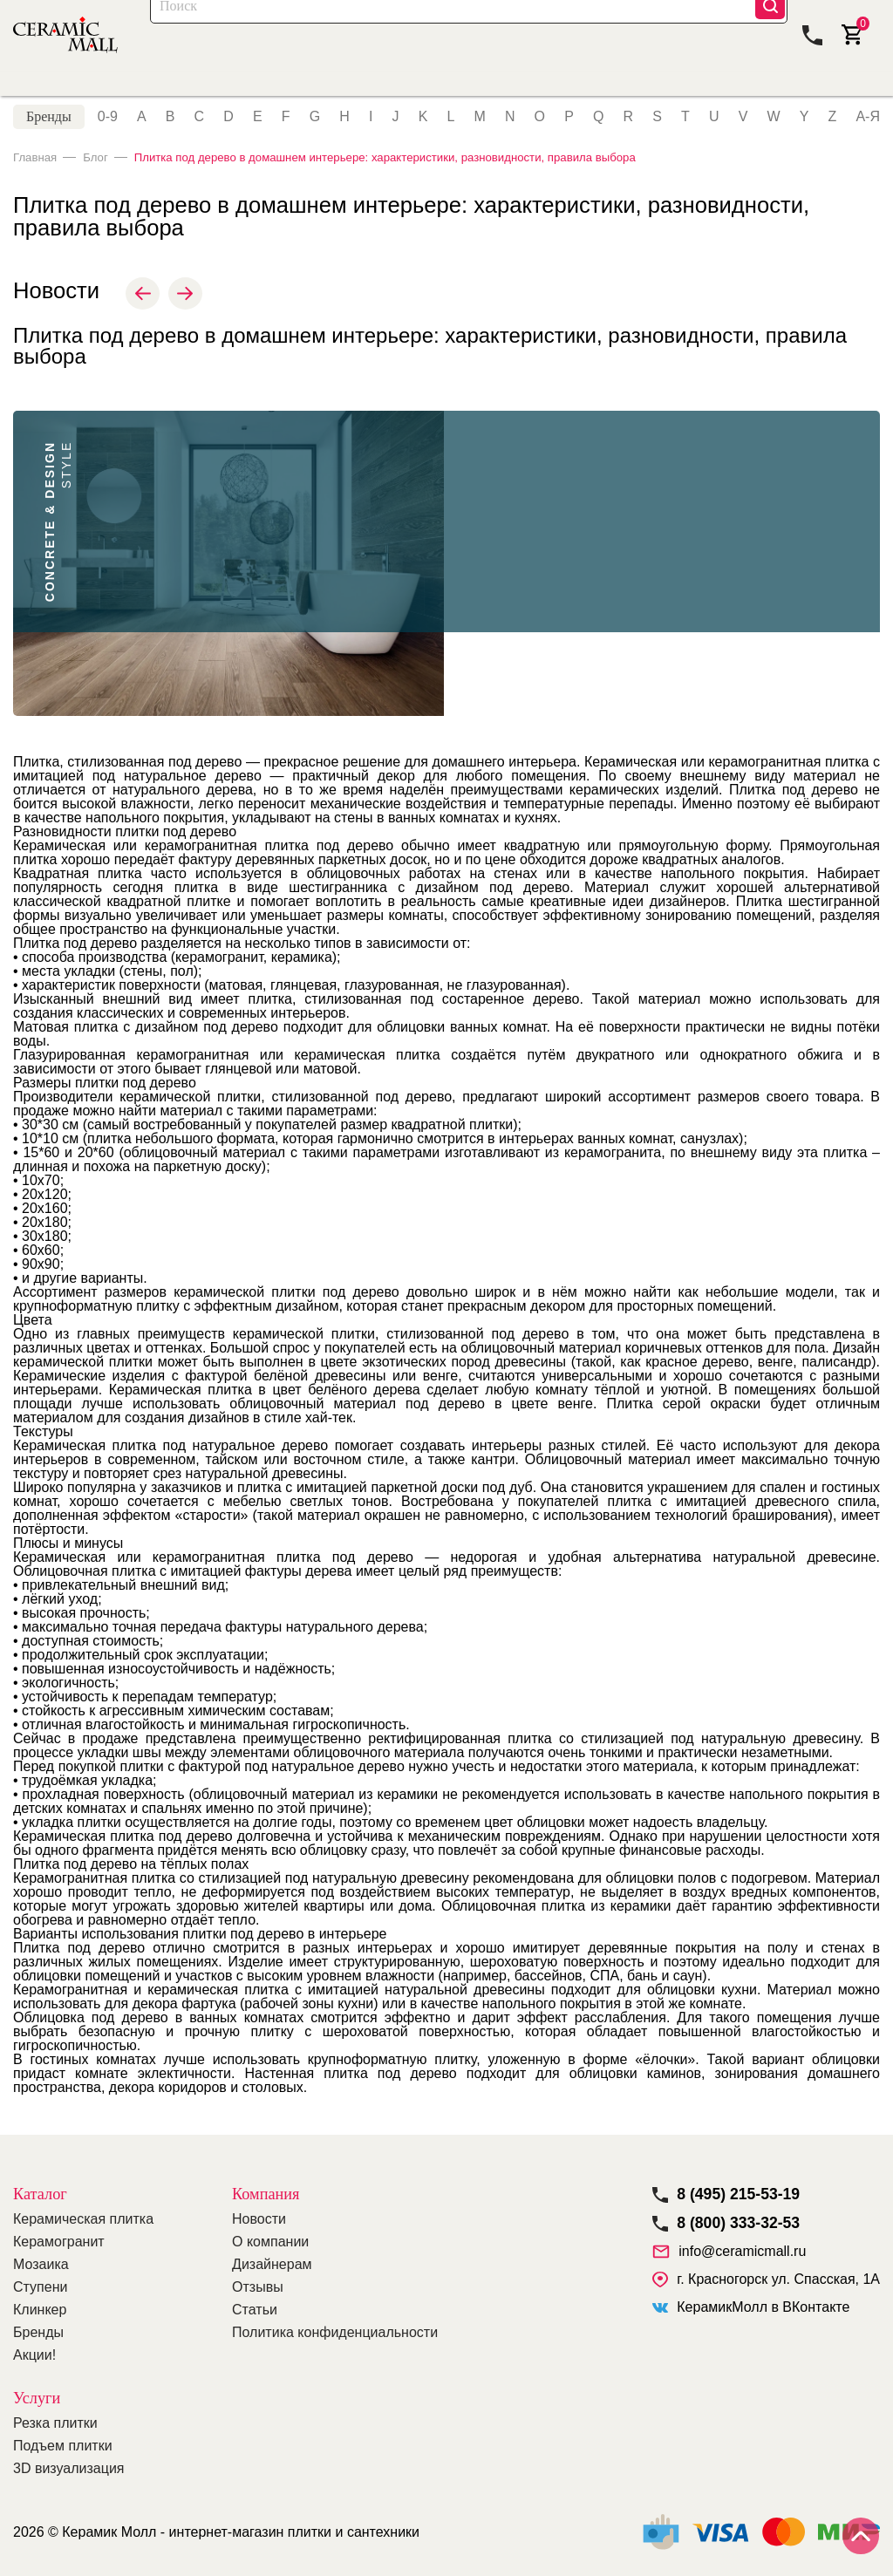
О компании (270, 2241)
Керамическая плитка (83, 2218)
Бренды (49, 130)
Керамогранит (118, 90)
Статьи (254, 2309)
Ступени (40, 2287)
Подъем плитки (62, 2445)
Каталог (200, 34)
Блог (99, 171)
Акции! (34, 2355)
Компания (775, 90)
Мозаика (205, 90)
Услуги (36, 2398)
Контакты (850, 90)
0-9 (108, 131)
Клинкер (39, 2309)
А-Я (868, 131)
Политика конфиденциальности (335, 2332)
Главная (36, 171)
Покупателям (616, 90)
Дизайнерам (271, 2264)
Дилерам (700, 90)
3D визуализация (68, 2468)
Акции (265, 90)
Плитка (36, 90)
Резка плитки (55, 2423)
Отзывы (257, 2287)
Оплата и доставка (500, 90)
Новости (259, 2218)
